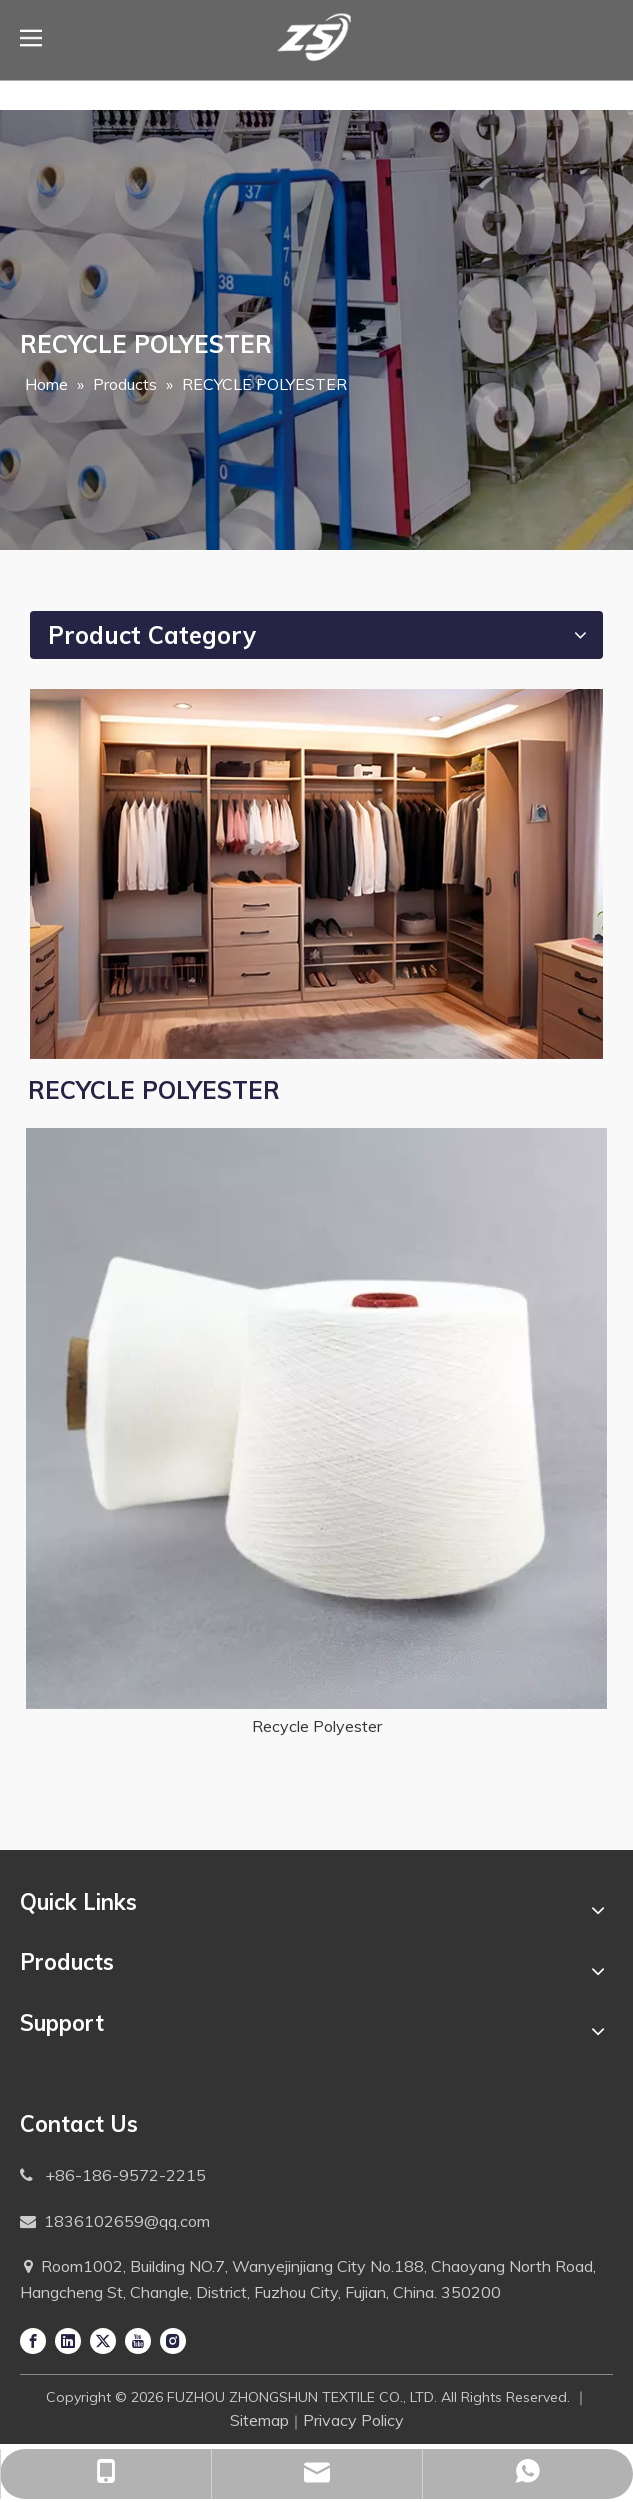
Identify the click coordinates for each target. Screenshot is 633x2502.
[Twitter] (103, 2340)
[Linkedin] (68, 2340)
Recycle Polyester (317, 1726)
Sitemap (259, 2420)
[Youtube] (138, 2340)
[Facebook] (33, 2340)
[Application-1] (316, 874)
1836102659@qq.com (127, 2221)
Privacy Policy (353, 2420)
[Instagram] (173, 2340)
